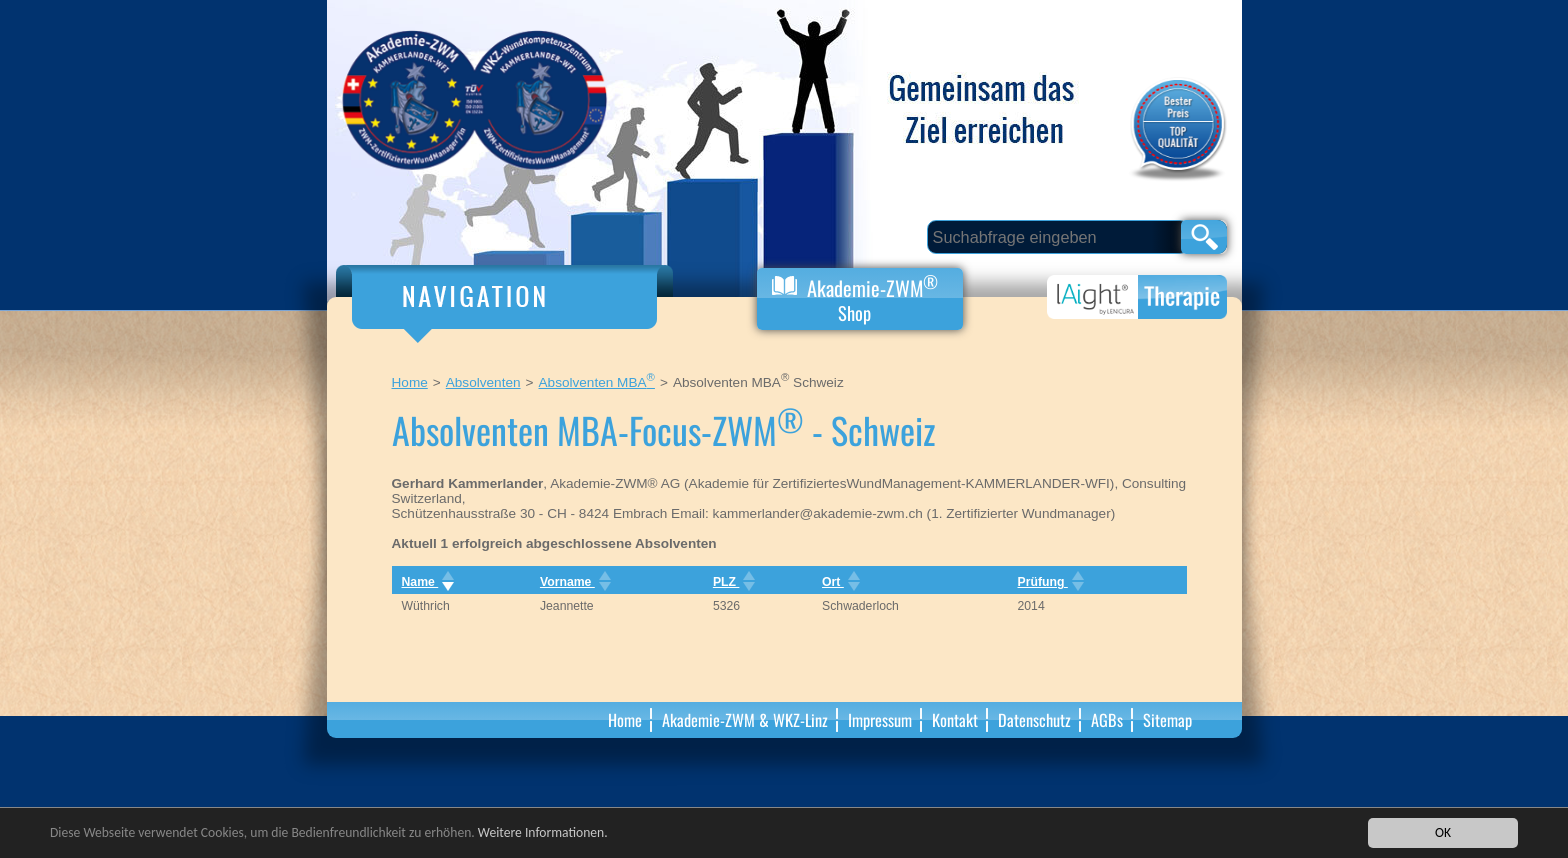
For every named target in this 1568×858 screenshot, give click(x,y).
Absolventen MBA (597, 382)
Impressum (880, 720)
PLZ (732, 582)
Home (410, 382)
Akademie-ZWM (855, 297)
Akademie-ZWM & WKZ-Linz (745, 720)
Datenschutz (1034, 720)
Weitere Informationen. (543, 833)
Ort (839, 582)
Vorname (573, 582)
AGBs (1107, 720)
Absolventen (483, 382)
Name (426, 582)
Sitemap (1167, 720)
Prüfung (1049, 582)
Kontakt (955, 720)
